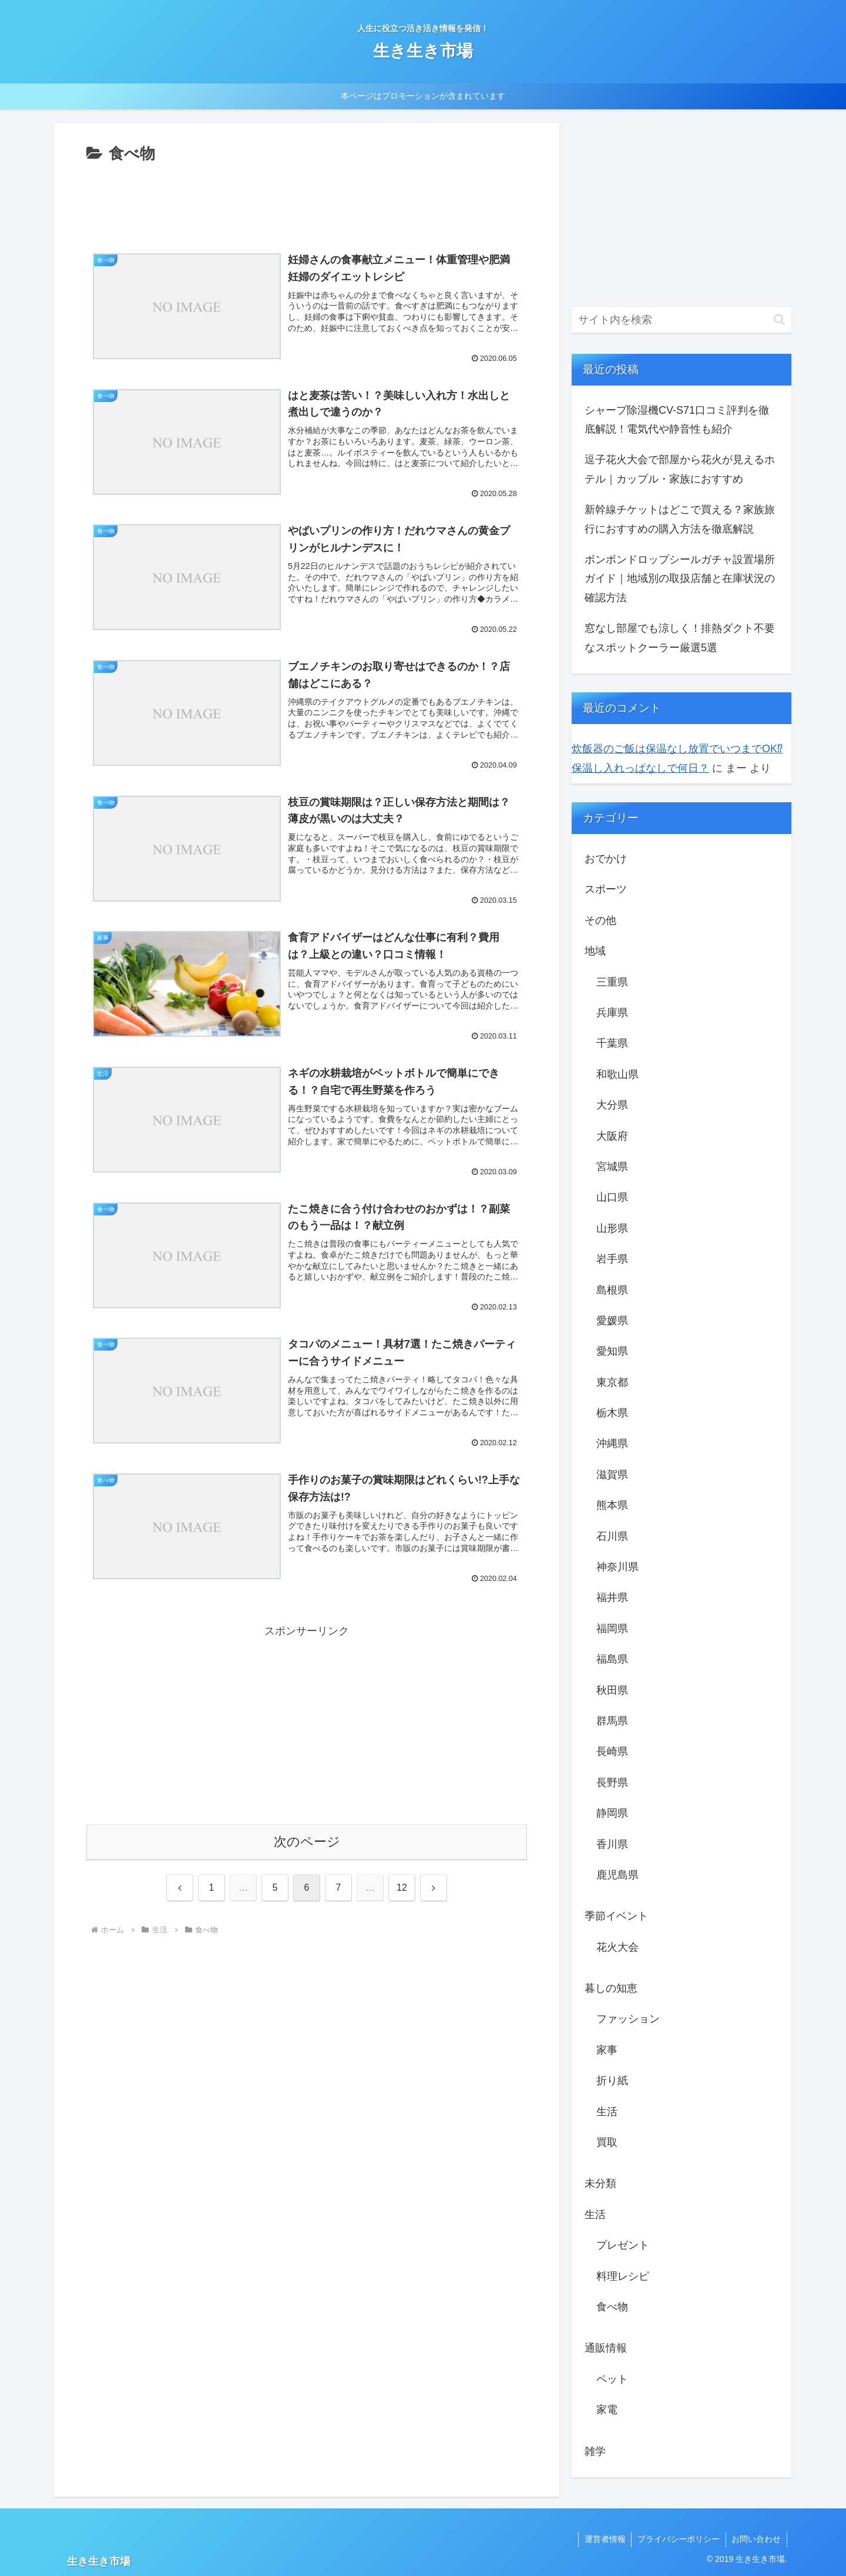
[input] (681, 320)
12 (402, 1887)
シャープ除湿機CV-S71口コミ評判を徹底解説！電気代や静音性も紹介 (677, 419)
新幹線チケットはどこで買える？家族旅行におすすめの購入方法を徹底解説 (680, 519)
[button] (779, 319)
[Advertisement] (306, 199)
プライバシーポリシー (678, 2539)
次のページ (307, 1841)
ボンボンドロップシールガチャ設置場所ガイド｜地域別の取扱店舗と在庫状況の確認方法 (680, 579)
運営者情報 (604, 2539)
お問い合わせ (756, 2539)
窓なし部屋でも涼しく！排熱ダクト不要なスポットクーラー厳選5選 (680, 637)
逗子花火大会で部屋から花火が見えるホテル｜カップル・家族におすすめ (680, 469)
